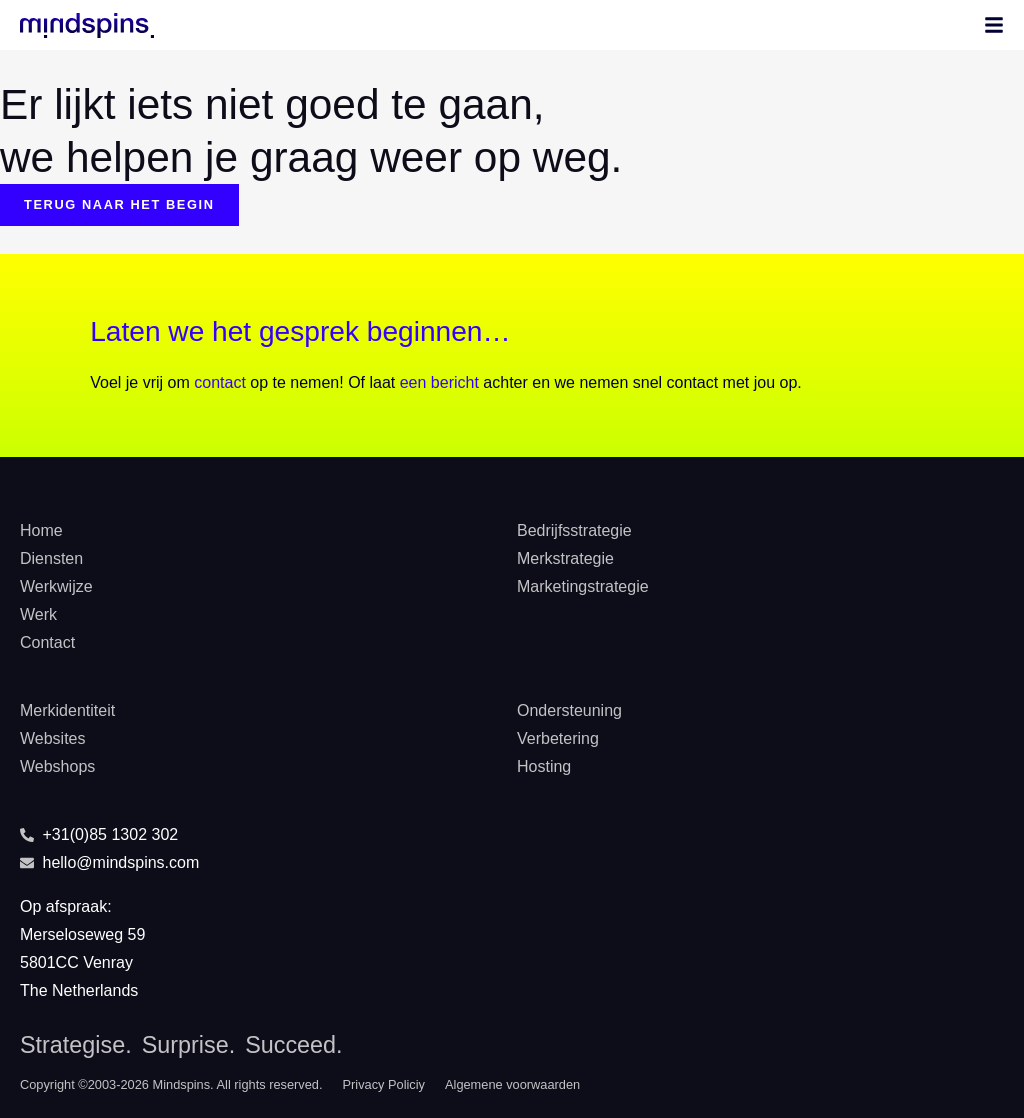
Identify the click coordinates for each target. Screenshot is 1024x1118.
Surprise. (188, 1045)
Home (41, 530)
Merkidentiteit (67, 710)
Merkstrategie (565, 558)
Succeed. (293, 1045)
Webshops (57, 766)
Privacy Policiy (384, 1084)
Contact (47, 642)
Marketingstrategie (583, 586)
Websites (53, 738)
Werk (38, 614)
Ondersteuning (569, 710)
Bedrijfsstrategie (574, 530)
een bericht (439, 382)
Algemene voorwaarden (512, 1084)
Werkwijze (56, 586)
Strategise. (76, 1045)
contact (220, 382)
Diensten (51, 558)
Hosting (544, 766)
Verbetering (558, 738)
